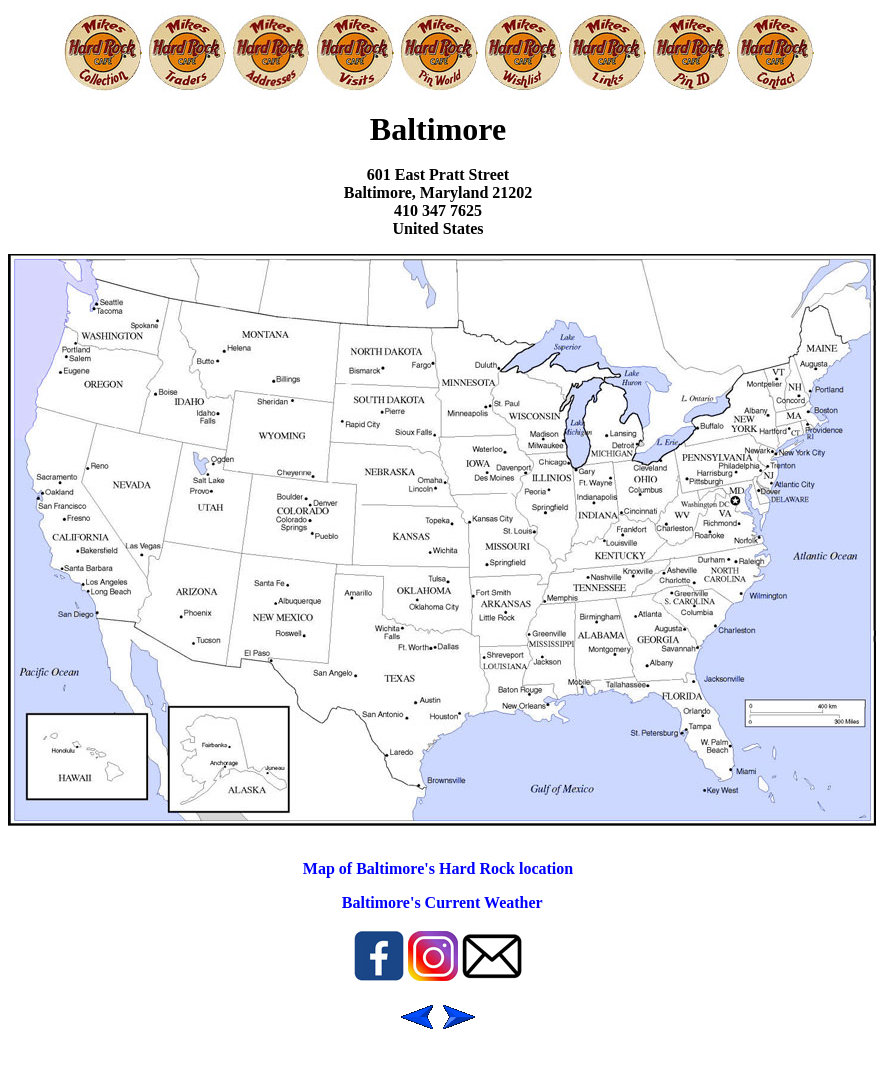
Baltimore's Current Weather (442, 902)
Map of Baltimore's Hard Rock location (438, 868)
